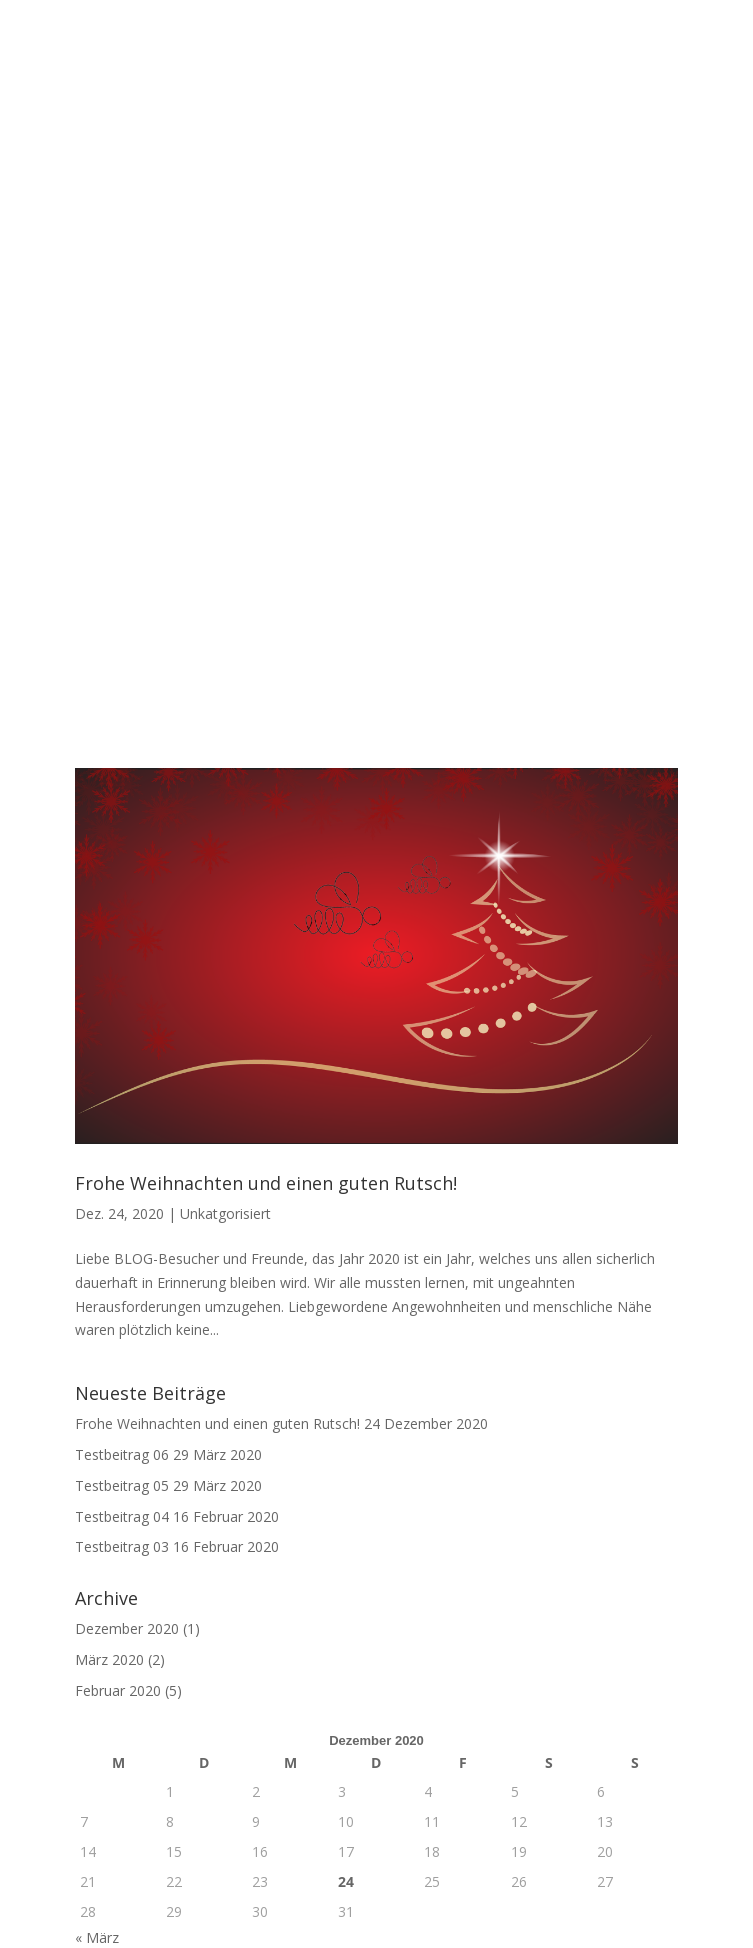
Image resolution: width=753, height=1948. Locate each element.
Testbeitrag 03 (122, 1174)
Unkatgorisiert (225, 841)
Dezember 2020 (127, 1256)
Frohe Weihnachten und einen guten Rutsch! (266, 811)
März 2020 (109, 1287)
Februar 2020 (118, 1318)
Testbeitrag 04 (122, 1143)
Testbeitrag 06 (122, 1082)
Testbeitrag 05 (122, 1113)
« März (97, 1565)
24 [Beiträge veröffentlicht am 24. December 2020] (346, 1508)
